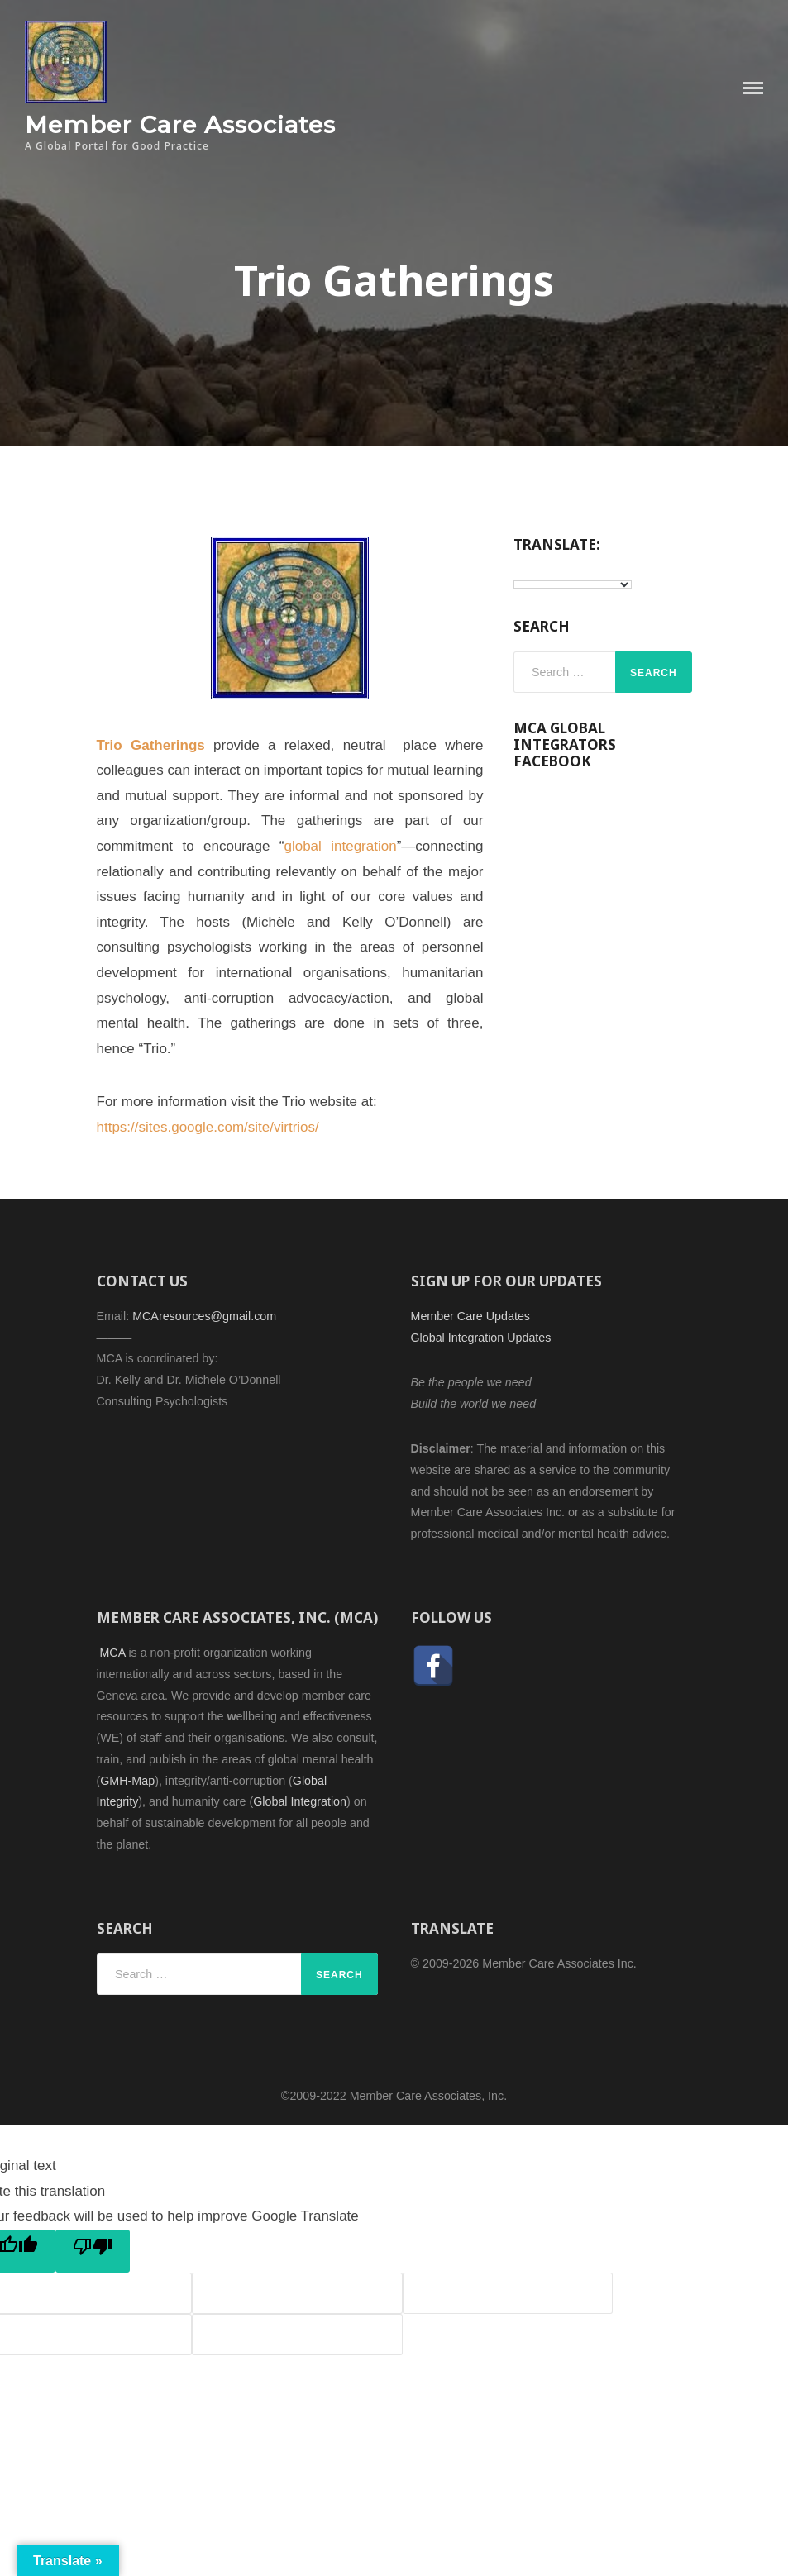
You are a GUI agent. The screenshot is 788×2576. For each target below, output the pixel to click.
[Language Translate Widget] (572, 584)
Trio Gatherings (151, 745)
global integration (340, 846)
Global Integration (299, 1801)
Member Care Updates (470, 1316)
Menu (753, 88)
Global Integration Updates (481, 1337)
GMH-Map (127, 1780)
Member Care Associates (180, 124)
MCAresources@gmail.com (204, 1316)
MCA (113, 1652)
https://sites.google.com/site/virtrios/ (208, 1127)
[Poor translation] (92, 2251)
